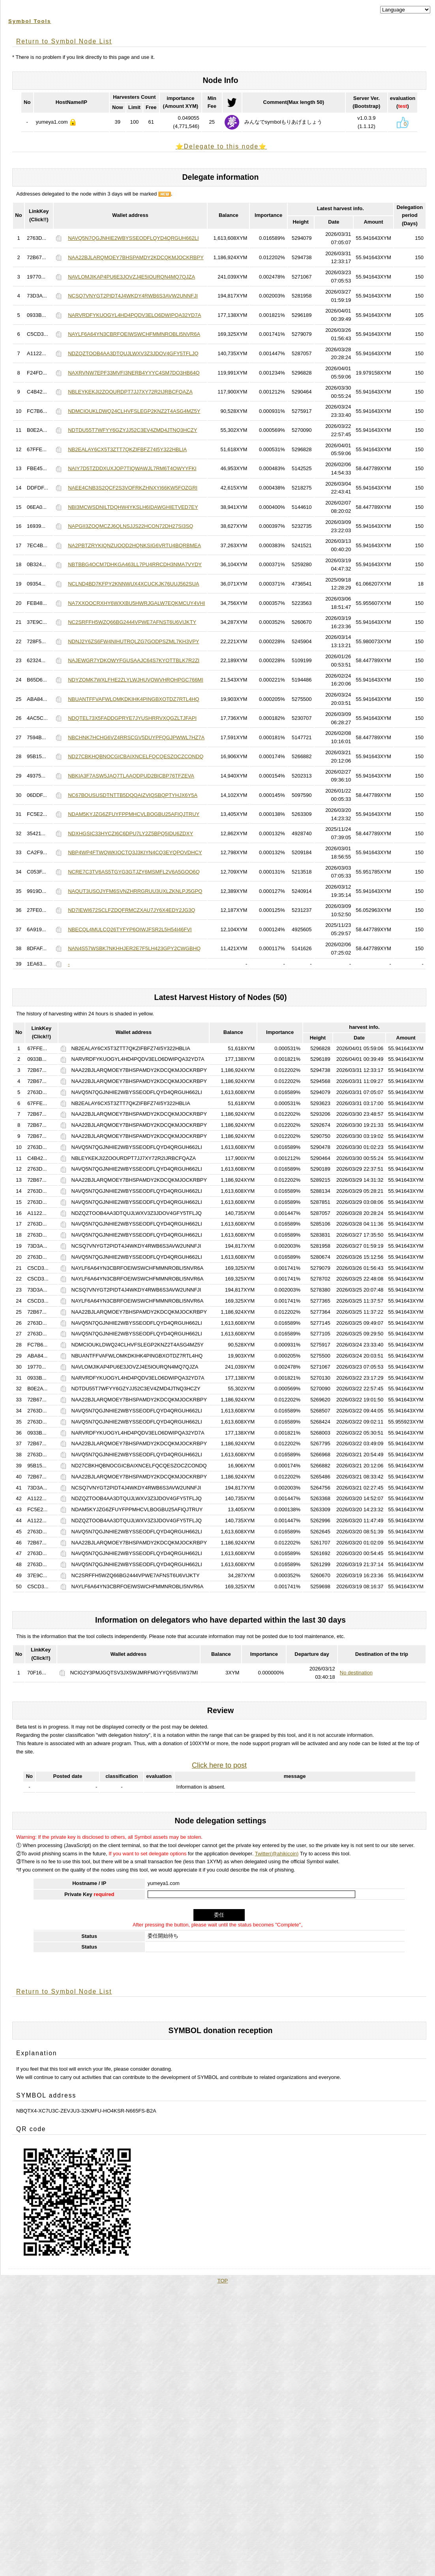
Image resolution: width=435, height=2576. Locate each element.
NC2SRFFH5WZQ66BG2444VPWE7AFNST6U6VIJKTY (132, 622)
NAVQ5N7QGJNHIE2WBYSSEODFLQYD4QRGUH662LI (133, 238)
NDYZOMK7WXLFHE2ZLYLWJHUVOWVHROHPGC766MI (135, 680)
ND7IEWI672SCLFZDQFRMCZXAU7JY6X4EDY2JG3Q (131, 910)
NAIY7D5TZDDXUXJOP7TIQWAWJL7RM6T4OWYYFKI (132, 468)
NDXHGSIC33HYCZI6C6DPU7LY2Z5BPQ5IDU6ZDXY (130, 833)
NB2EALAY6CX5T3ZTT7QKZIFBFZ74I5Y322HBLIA (127, 449)
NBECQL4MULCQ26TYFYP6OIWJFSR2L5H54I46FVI (130, 929)
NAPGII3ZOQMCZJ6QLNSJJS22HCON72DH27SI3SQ (130, 526)
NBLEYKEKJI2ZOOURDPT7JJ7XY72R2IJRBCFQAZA (130, 392)
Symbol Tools (29, 21)
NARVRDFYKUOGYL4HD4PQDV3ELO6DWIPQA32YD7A (134, 315)
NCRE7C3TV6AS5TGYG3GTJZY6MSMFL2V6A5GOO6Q (134, 872)
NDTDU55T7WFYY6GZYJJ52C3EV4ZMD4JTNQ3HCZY (132, 430)
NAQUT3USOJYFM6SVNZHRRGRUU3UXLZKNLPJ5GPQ (135, 891)
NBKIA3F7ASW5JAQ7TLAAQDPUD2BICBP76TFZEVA (131, 776)
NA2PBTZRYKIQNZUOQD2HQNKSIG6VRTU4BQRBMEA (134, 545)
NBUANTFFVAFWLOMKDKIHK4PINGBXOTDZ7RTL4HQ (133, 699)
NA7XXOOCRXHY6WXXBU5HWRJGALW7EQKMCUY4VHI (136, 603)
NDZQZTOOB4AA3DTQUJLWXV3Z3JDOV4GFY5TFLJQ (133, 353)
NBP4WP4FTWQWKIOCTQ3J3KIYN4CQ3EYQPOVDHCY (135, 852)
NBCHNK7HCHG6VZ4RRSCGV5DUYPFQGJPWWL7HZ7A (136, 737)
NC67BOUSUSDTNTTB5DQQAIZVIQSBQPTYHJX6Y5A (132, 795)
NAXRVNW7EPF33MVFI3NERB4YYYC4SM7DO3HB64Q (134, 373)
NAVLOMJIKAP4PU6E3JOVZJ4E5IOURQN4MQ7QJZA (131, 277)
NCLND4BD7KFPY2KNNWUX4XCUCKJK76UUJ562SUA (133, 584)
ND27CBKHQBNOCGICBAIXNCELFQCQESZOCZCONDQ (135, 756)
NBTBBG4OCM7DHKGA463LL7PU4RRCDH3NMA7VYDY (135, 564)
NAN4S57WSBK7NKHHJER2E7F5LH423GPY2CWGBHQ (134, 948)
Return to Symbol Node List (64, 41)
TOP (223, 2281)
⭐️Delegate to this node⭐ (221, 146)
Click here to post (219, 1765)
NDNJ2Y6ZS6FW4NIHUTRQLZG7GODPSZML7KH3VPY (133, 641)
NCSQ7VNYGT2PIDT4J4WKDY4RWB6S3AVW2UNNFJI (133, 296)
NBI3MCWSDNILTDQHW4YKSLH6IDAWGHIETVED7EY (133, 507)
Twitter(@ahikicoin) (277, 1854)
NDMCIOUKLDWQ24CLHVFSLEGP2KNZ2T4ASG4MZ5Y (134, 411)
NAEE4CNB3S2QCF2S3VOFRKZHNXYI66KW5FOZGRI (132, 488)
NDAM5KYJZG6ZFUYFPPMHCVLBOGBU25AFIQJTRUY (133, 814)
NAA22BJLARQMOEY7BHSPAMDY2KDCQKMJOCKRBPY (136, 257)
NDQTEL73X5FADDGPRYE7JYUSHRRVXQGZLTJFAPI (132, 718)
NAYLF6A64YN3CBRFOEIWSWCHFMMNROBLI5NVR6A (134, 334)
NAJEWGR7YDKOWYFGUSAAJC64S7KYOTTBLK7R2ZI (133, 660)
